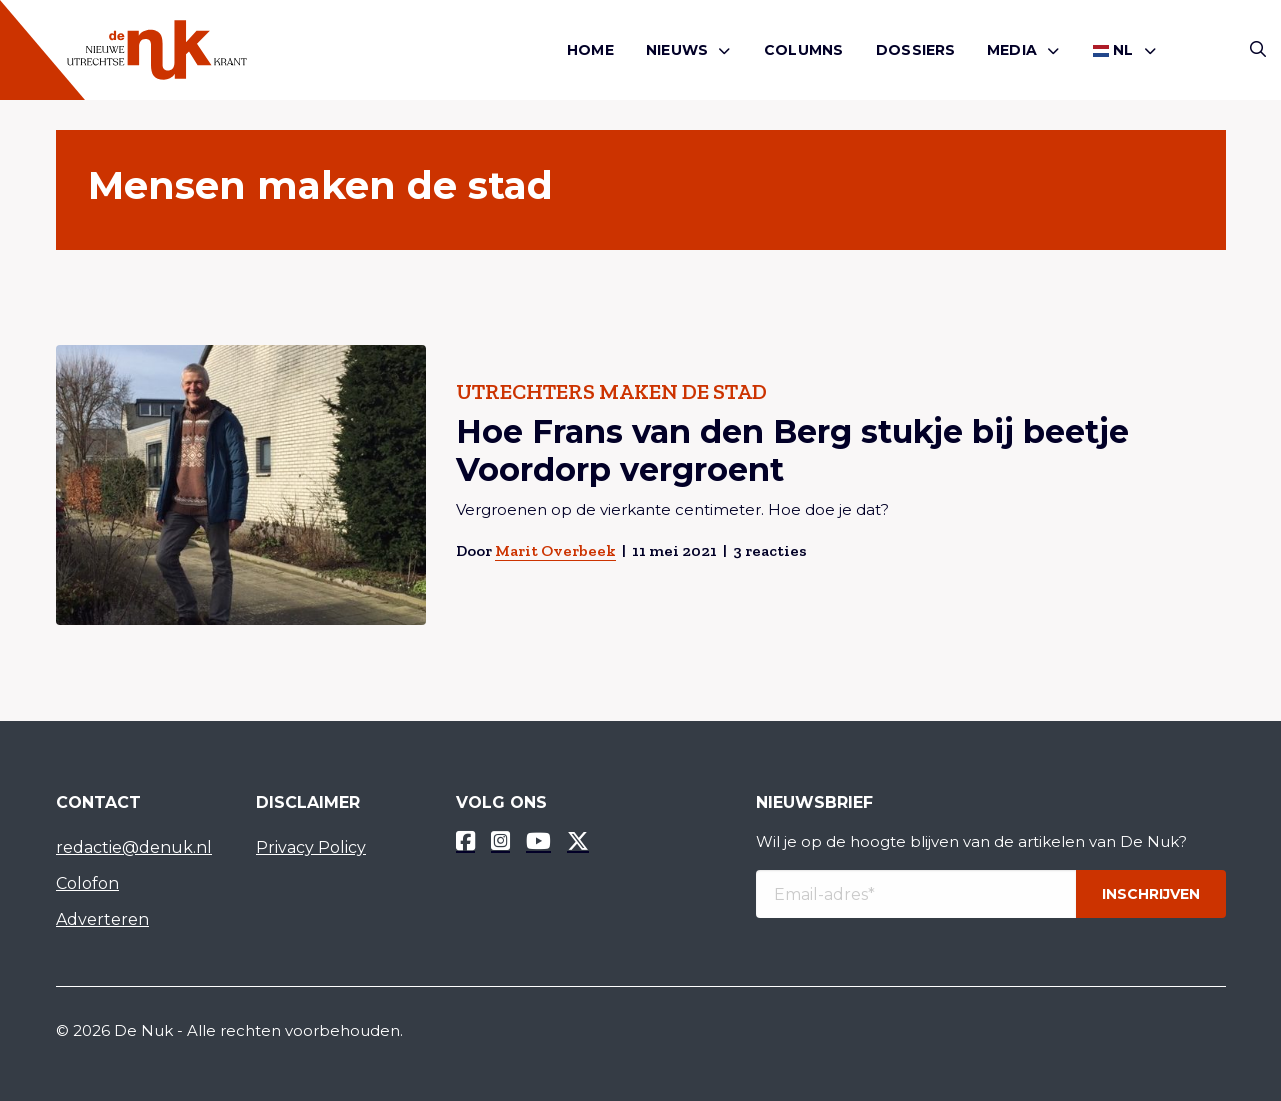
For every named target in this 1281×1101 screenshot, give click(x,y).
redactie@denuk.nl (134, 847)
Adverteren (102, 919)
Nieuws (677, 50)
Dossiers (916, 50)
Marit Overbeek (554, 550)
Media (1012, 50)
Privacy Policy (311, 847)
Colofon (87, 883)
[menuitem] (590, 50)
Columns (803, 50)
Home (590, 50)
